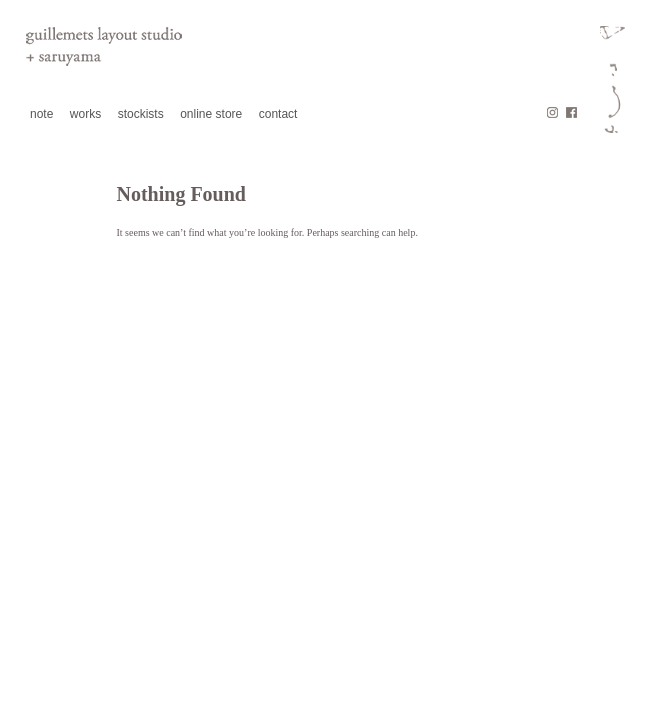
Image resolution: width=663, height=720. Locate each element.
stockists (141, 114)
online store (211, 114)
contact (278, 114)
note (41, 114)
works (85, 114)
